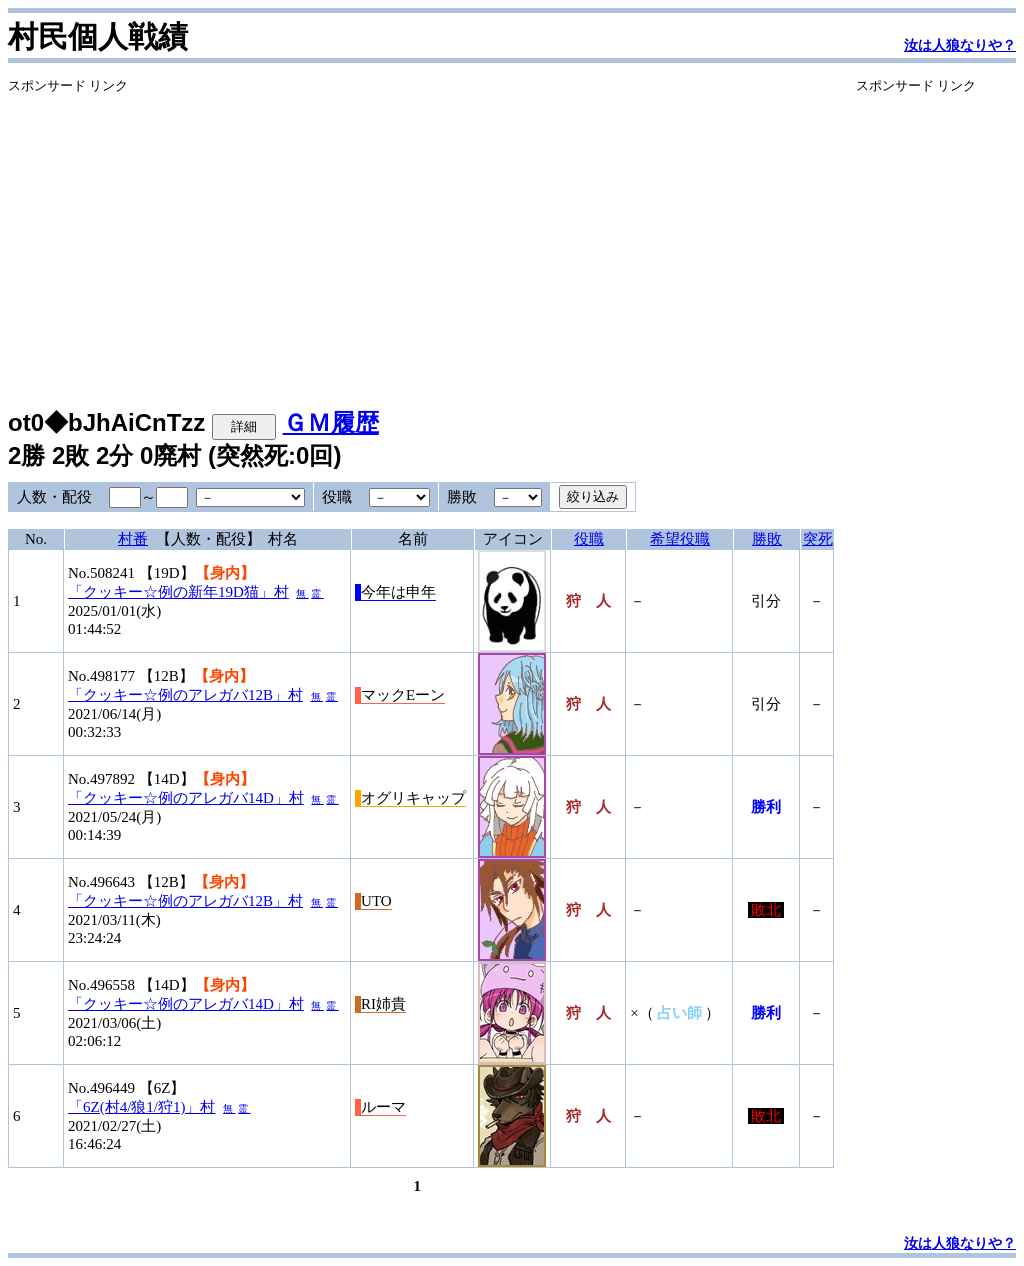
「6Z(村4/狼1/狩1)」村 (142, 1107)
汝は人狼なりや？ (960, 45)
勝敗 (767, 539)
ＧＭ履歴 (331, 422)
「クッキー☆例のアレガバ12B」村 (185, 695)
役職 (589, 539)
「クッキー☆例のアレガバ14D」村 (186, 798)
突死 (818, 539)
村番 (133, 539)
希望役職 (680, 539)
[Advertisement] (421, 235)
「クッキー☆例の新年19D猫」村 (178, 592)
